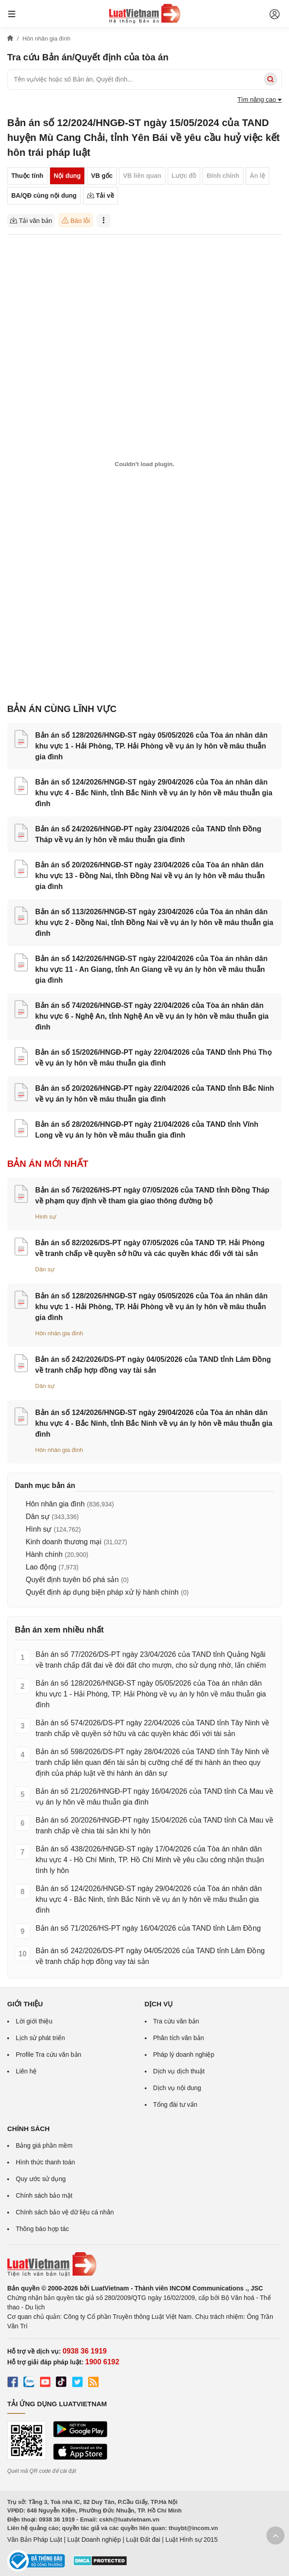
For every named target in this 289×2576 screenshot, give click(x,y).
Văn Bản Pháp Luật (34, 2539)
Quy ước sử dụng (41, 2178)
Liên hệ (26, 2071)
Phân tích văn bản (178, 2037)
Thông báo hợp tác (42, 2228)
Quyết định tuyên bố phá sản (72, 1579)
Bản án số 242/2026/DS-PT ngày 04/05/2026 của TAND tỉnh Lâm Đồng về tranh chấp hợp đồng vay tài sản (150, 1956)
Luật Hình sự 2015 (191, 2539)
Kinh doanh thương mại (63, 1542)
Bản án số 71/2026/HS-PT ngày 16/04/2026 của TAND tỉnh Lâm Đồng (148, 1928)
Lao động (41, 1567)
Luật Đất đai (143, 2539)
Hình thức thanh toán (45, 2162)
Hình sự (45, 1216)
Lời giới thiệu (34, 2021)
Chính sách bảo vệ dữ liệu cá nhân (65, 2212)
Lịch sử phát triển (40, 2037)
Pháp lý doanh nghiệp (184, 2054)
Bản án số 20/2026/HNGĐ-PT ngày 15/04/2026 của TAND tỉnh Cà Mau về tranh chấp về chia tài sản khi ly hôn (154, 1825)
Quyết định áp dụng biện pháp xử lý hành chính (102, 1592)
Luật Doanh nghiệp (94, 2539)
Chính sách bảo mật (44, 2195)
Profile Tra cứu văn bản (48, 2054)
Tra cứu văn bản (176, 2021)
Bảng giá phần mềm (44, 2145)
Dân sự (45, 1269)
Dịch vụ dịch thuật (179, 2071)
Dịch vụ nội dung (177, 2087)
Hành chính (44, 1554)
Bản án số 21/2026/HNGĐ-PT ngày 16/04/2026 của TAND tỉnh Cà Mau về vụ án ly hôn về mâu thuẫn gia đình (154, 1796)
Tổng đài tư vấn (175, 2104)
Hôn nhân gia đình (59, 1333)
